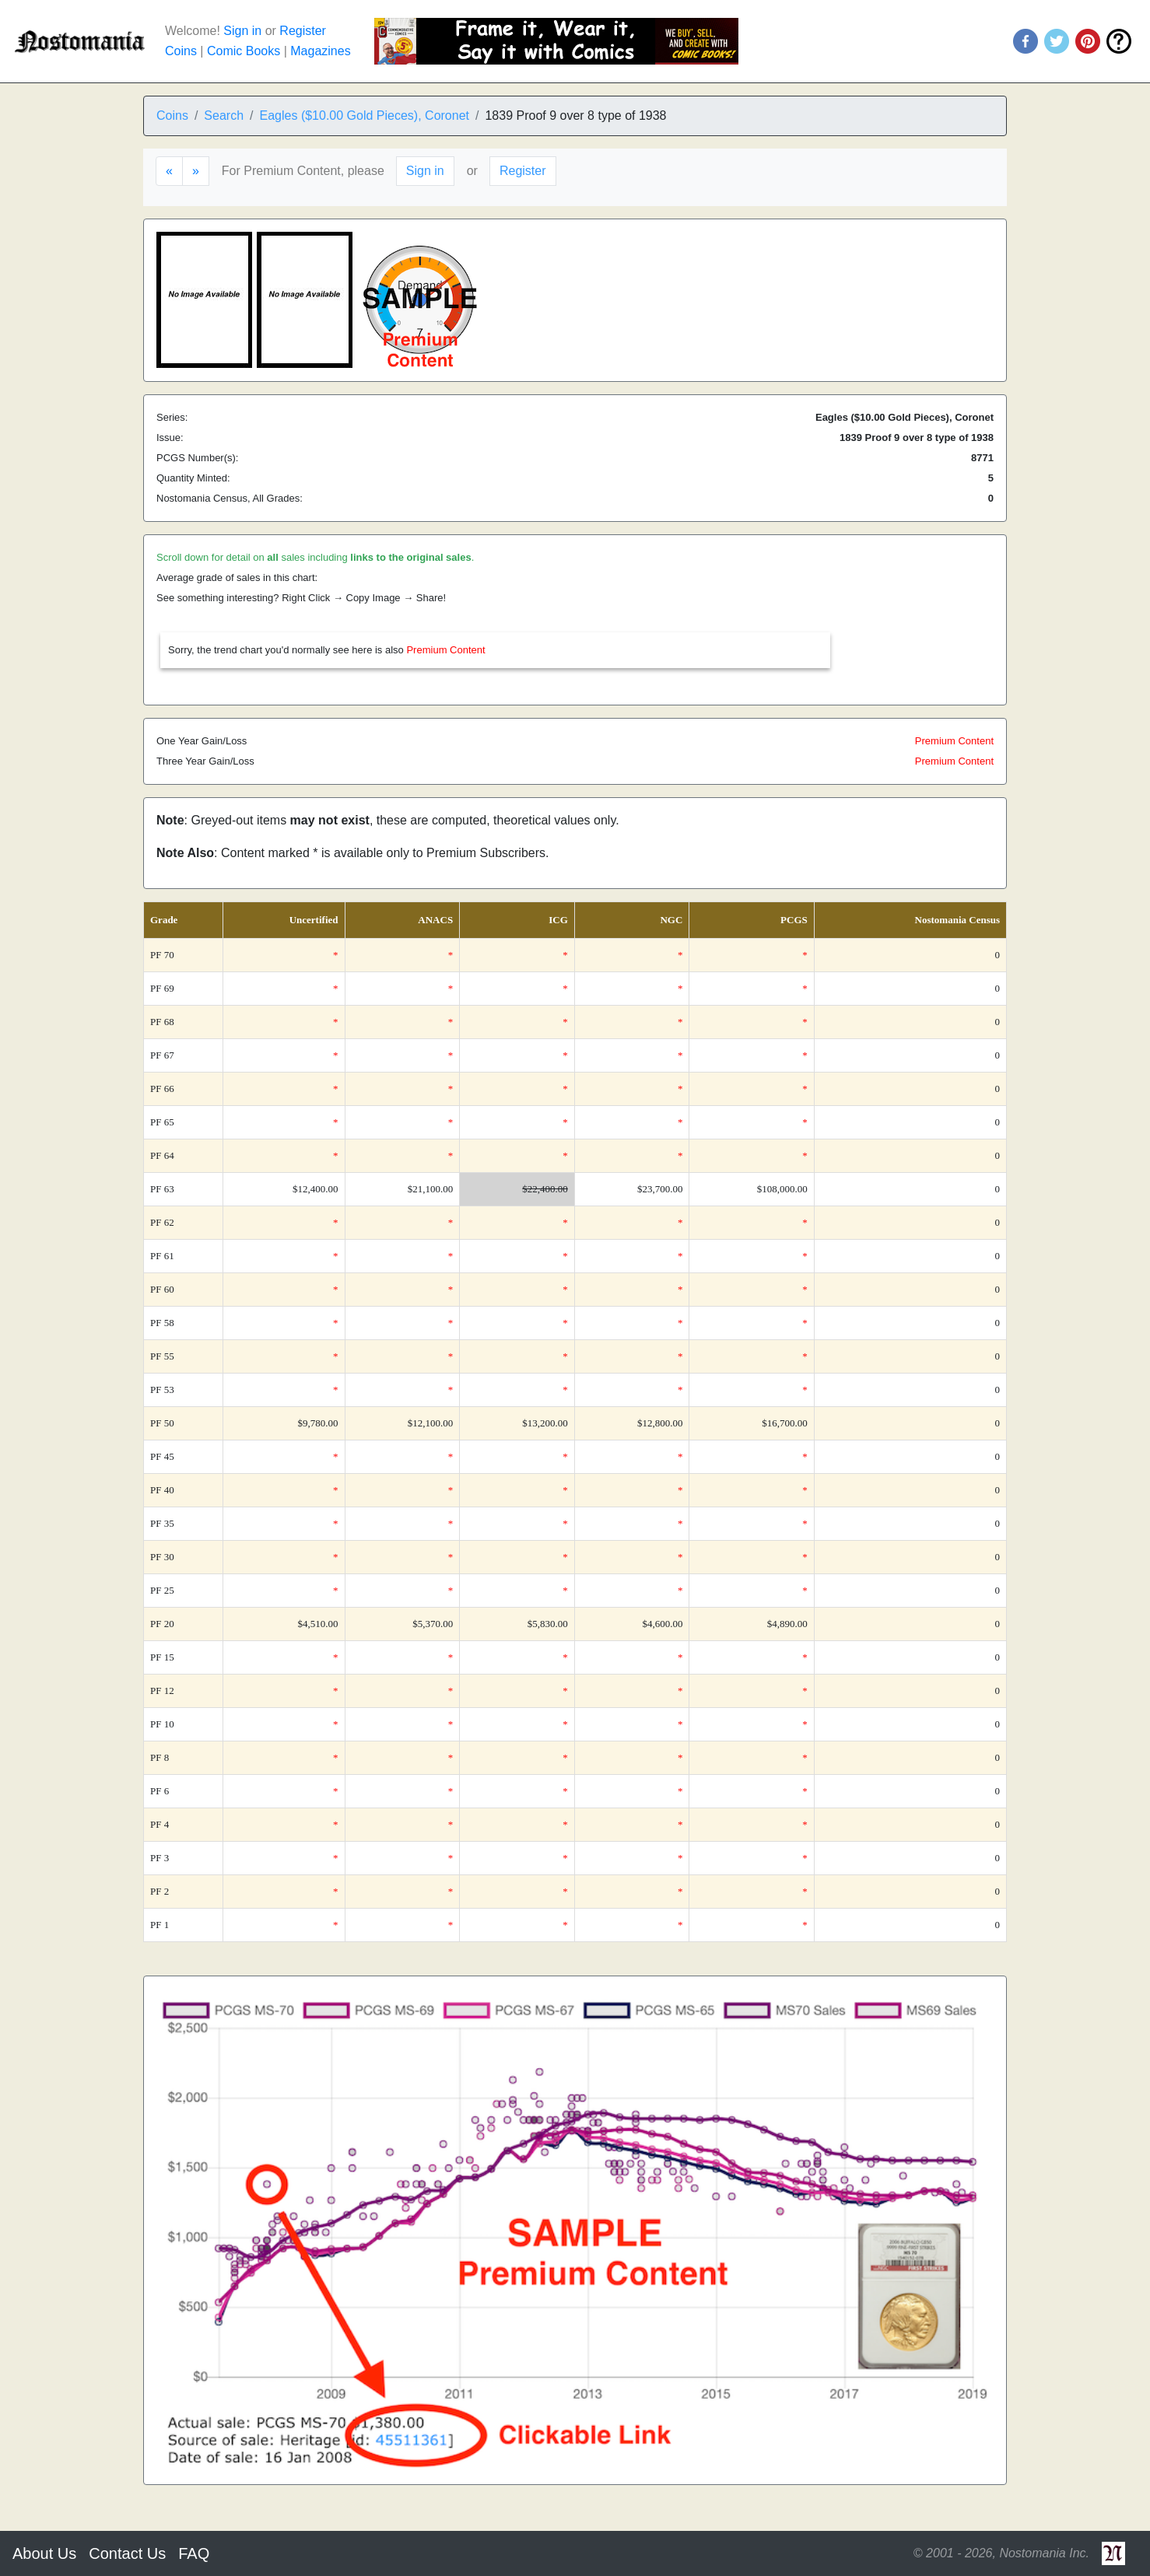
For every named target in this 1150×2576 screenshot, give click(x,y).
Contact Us (127, 2553)
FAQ (193, 2553)
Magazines (320, 51)
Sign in (242, 30)
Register (302, 30)
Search (224, 115)
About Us (44, 2553)
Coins (181, 51)
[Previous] (169, 171)
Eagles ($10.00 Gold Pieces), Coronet (364, 115)
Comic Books (243, 51)
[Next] (195, 171)
